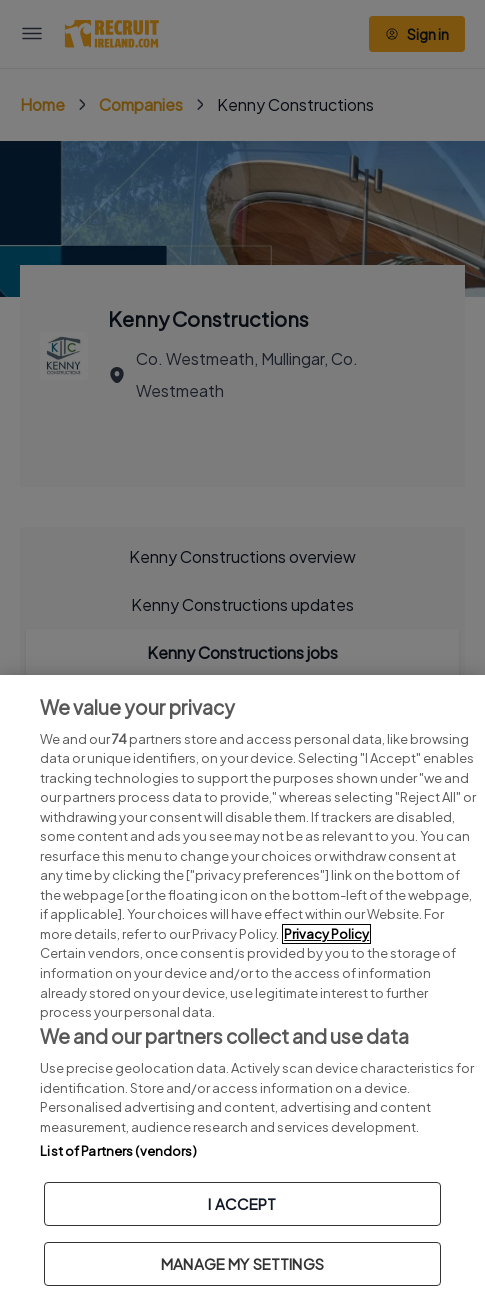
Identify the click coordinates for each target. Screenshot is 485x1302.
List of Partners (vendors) (118, 1151)
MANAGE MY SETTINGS (242, 1263)
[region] (242, 988)
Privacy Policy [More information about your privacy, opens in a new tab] (326, 934)
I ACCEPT (242, 1203)
